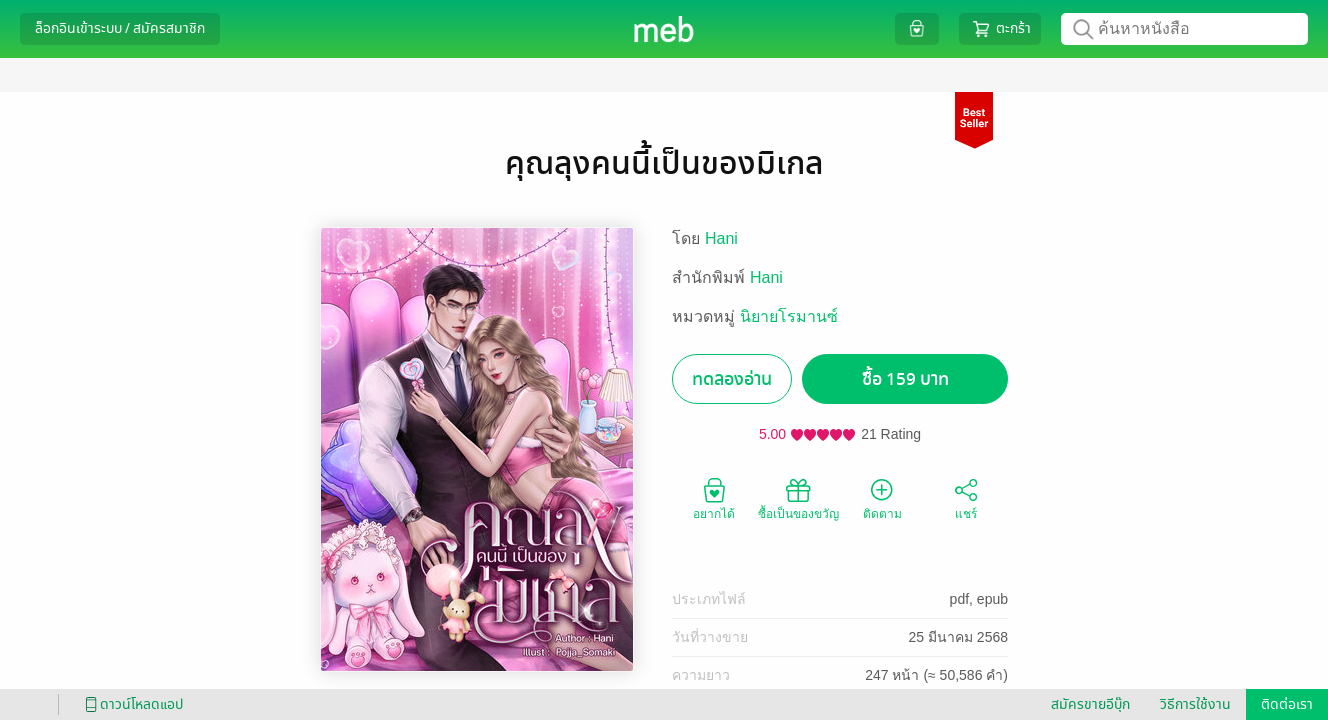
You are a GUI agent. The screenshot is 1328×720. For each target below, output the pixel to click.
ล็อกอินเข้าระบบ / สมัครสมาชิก (120, 28)
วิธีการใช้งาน (1195, 704)
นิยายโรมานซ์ (789, 316)
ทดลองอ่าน (732, 379)
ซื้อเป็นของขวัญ (798, 498)
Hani (721, 238)
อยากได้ (714, 498)
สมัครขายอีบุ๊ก (1090, 704)
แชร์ (966, 498)
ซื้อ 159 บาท (905, 379)
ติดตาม (882, 498)
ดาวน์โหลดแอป (131, 704)
